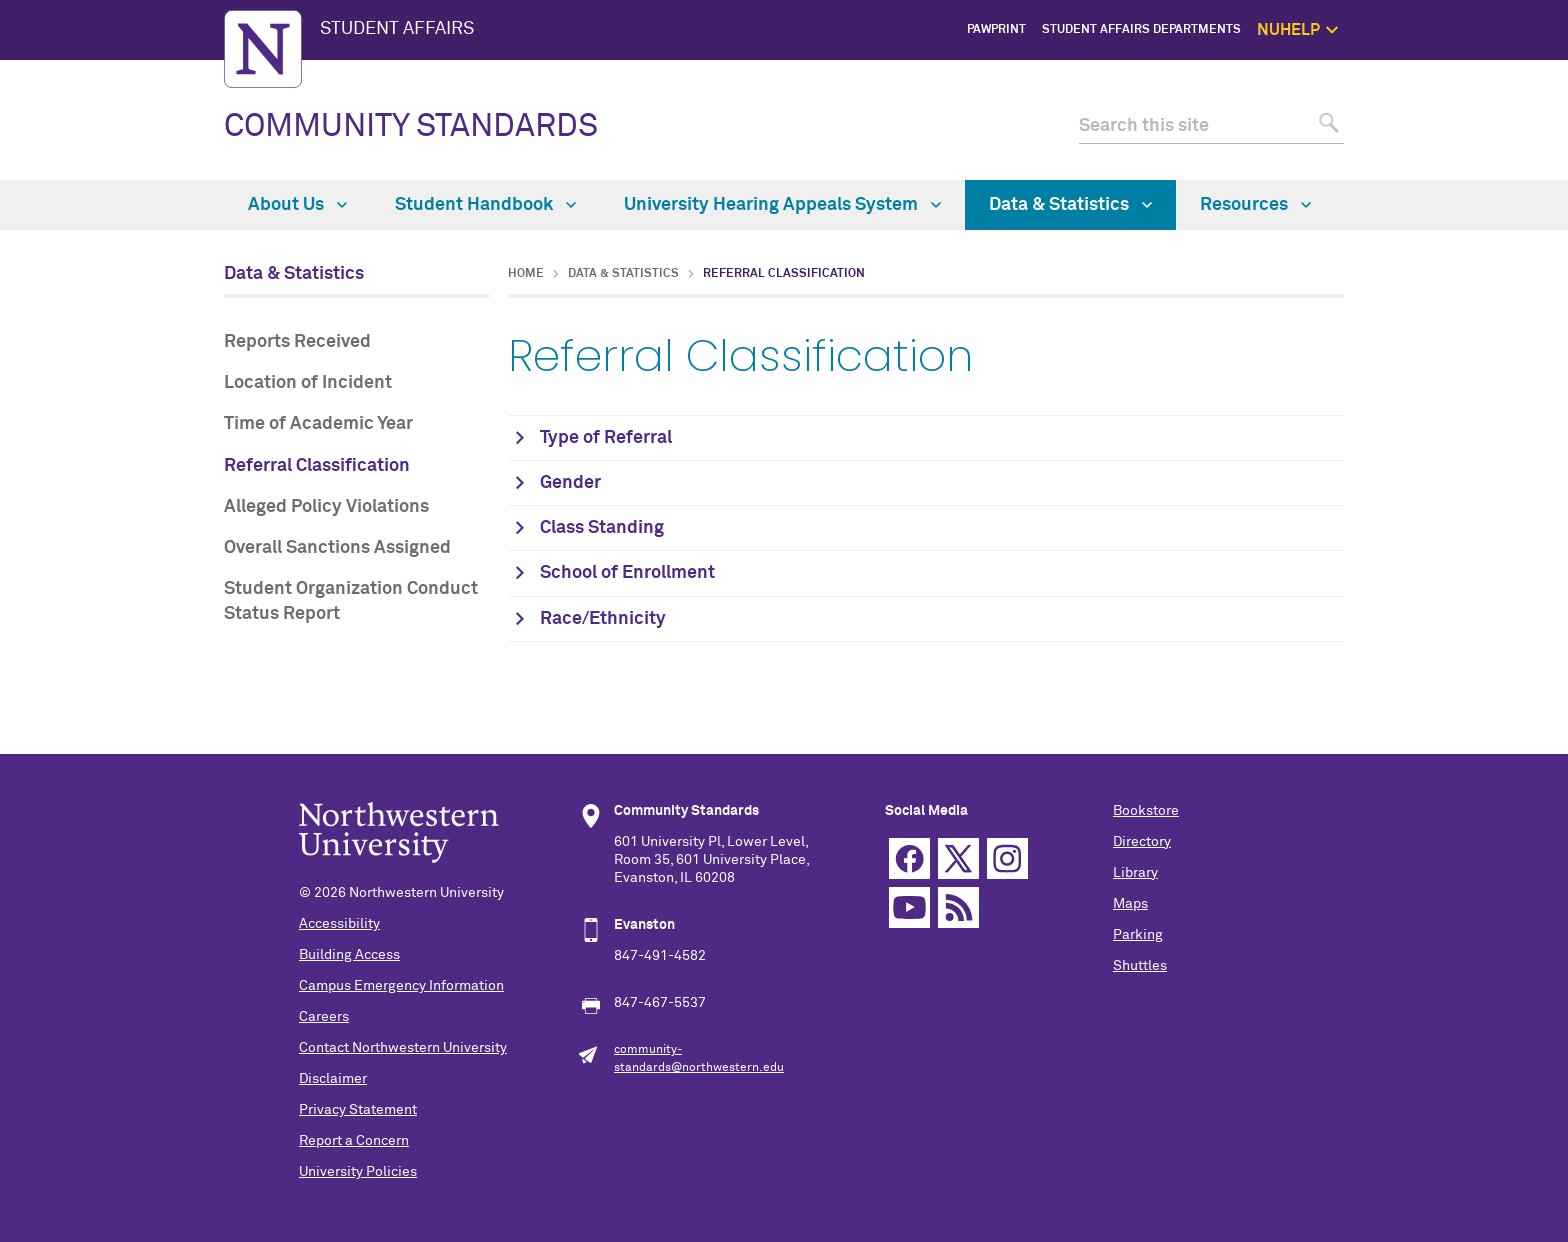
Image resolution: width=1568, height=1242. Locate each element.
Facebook (909, 858)
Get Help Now (1435, 97)
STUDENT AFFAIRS (397, 29)
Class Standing (602, 528)
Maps (1130, 904)
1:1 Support (1440, 120)
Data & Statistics (1070, 205)
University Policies (358, 1172)
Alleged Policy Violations (326, 507)
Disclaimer (333, 1079)
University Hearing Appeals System (782, 205)
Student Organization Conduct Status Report (351, 601)
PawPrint (996, 30)
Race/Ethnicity (603, 619)
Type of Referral (606, 438)
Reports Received (297, 342)
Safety (1455, 166)
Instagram (1007, 858)
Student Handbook (485, 205)
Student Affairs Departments (1141, 30)
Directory (1142, 842)
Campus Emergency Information (401, 986)
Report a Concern (354, 1141)
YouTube (909, 907)
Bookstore (1146, 811)
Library (1135, 873)
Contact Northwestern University (403, 1048)
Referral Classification (317, 466)
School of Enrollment (627, 573)
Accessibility (339, 924)
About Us (297, 205)
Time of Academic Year (318, 424)
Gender (570, 483)
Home (526, 274)
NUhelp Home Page (1419, 75)
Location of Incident (308, 383)
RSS (958, 907)
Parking (1138, 935)
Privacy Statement (358, 1110)
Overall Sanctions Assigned (337, 548)
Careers (324, 1017)
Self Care (1447, 142)
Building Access (349, 955)
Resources (1255, 205)
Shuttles (1140, 966)
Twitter (958, 858)
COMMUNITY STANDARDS (411, 127)
